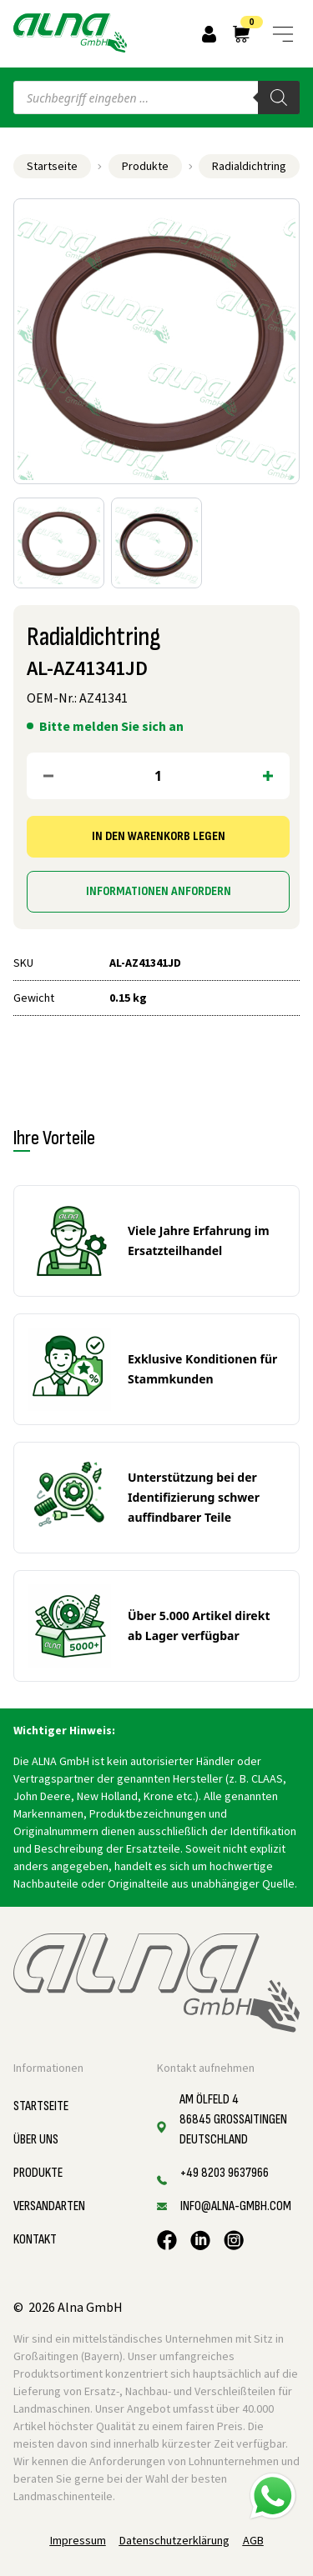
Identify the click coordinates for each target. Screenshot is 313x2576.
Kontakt (35, 2240)
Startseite (52, 165)
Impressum (78, 2540)
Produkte (145, 165)
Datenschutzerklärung (174, 2540)
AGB (253, 2540)
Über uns (35, 2140)
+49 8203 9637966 (224, 2173)
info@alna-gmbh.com (235, 2206)
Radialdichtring (249, 165)
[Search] (279, 97)
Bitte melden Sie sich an (111, 726)
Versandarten (49, 2206)
